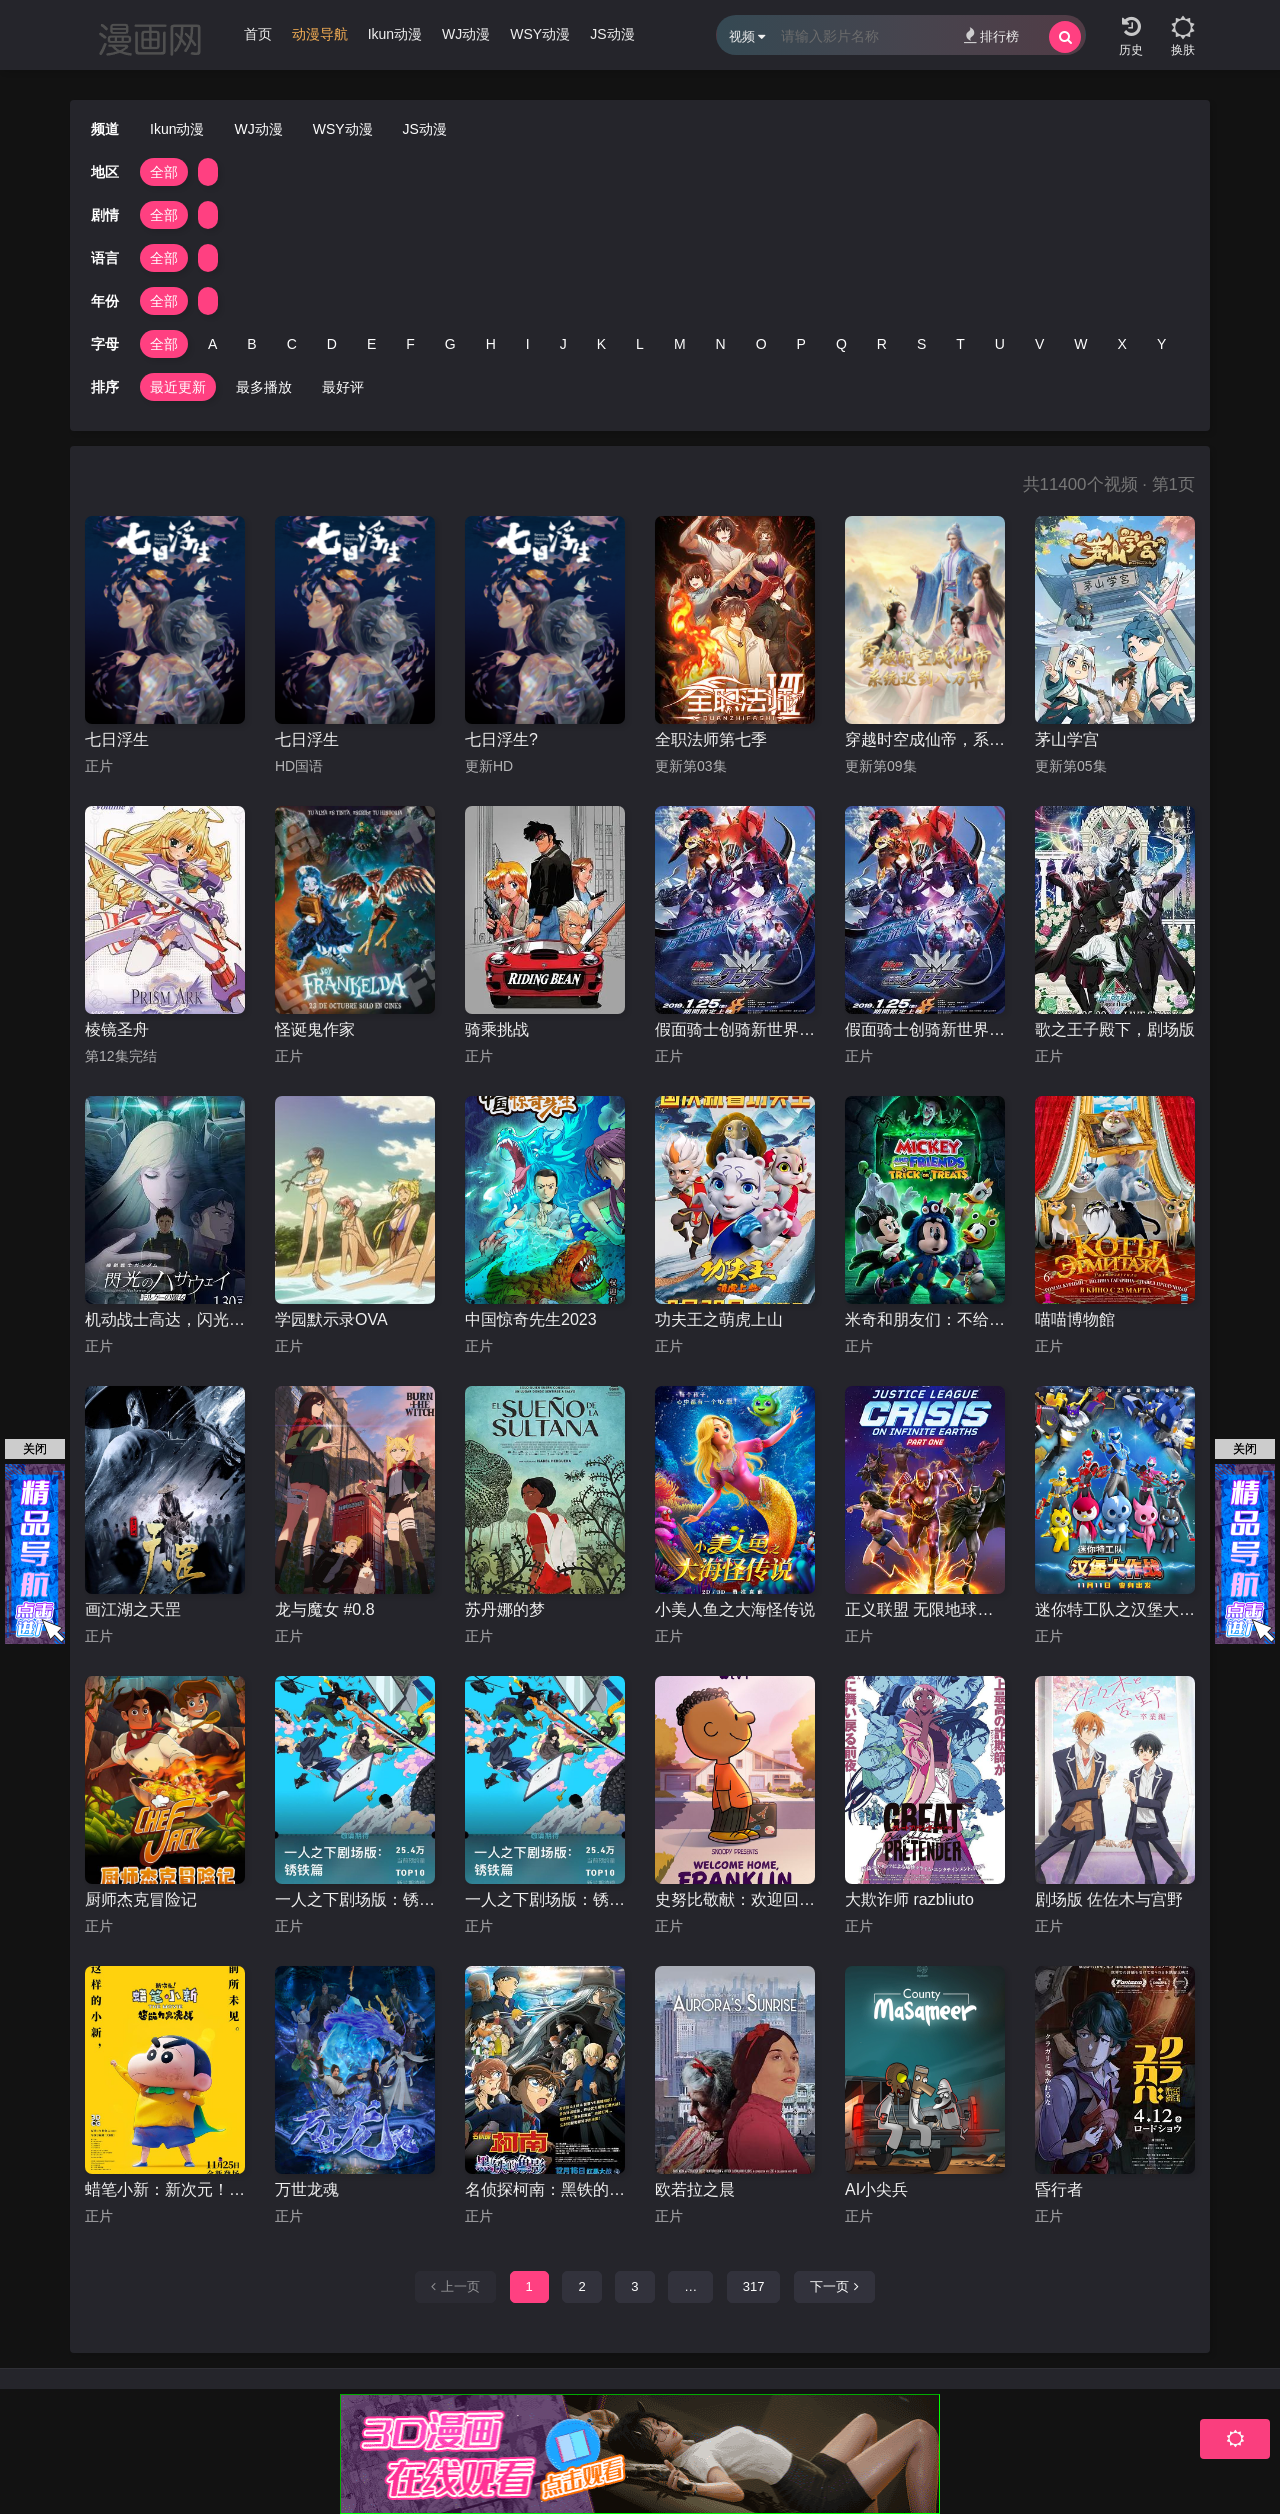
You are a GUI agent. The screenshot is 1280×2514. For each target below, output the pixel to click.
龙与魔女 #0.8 (325, 1609)
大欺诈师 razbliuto (909, 1899)
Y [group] (1161, 344)
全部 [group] (164, 172)
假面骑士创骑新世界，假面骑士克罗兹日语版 (925, 1029)
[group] (320, 39)
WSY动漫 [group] (540, 34)
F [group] (410, 344)
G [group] (450, 344)
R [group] (882, 344)
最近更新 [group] (178, 387)
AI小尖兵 (876, 2189)
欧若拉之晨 (695, 2189)
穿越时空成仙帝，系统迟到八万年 (925, 739)
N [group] (721, 344)
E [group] (371, 344)
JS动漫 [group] (612, 34)
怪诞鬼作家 (315, 1029)
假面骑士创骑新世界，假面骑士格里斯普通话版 (735, 1029)
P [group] (801, 344)
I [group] (528, 344)
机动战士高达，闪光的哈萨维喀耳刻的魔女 (165, 1319)
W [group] (1080, 344)
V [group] (1039, 344)
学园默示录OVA (331, 1319)
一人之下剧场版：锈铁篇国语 (545, 1899)
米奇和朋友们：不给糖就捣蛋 (925, 1319)
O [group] (761, 344)
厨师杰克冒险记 (141, 1899)
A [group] (212, 344)
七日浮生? (501, 739)
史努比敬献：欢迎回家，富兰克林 (735, 1899)
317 (754, 2286)
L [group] (640, 344)
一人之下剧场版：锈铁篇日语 (355, 1899)
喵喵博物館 (1075, 1319)
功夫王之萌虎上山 (719, 1319)
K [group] (601, 344)
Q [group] (841, 344)
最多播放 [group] (264, 387)
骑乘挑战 (497, 1029)
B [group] (251, 344)
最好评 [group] (343, 387)
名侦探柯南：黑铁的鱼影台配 (545, 2189)
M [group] (680, 344)
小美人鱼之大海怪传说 (735, 1609)
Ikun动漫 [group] (395, 34)
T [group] (960, 344)
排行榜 (991, 35)
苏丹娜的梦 (505, 1609)
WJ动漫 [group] (466, 34)
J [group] (563, 344)
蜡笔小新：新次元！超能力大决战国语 (165, 2189)
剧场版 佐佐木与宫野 (1109, 1899)
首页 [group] (258, 34)
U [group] (1000, 344)
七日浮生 (117, 739)
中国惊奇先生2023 (531, 1319)
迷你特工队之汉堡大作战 (1115, 1609)
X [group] (1122, 344)
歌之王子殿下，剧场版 (1115, 1029)
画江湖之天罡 (133, 1609)
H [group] (491, 344)
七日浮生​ (307, 739)
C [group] (292, 344)
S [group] (921, 344)
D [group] (332, 344)
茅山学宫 (1067, 739)
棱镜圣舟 (117, 1029)
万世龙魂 (307, 2189)
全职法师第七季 (711, 739)
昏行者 (1059, 2189)
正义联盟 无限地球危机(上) (925, 1609)
